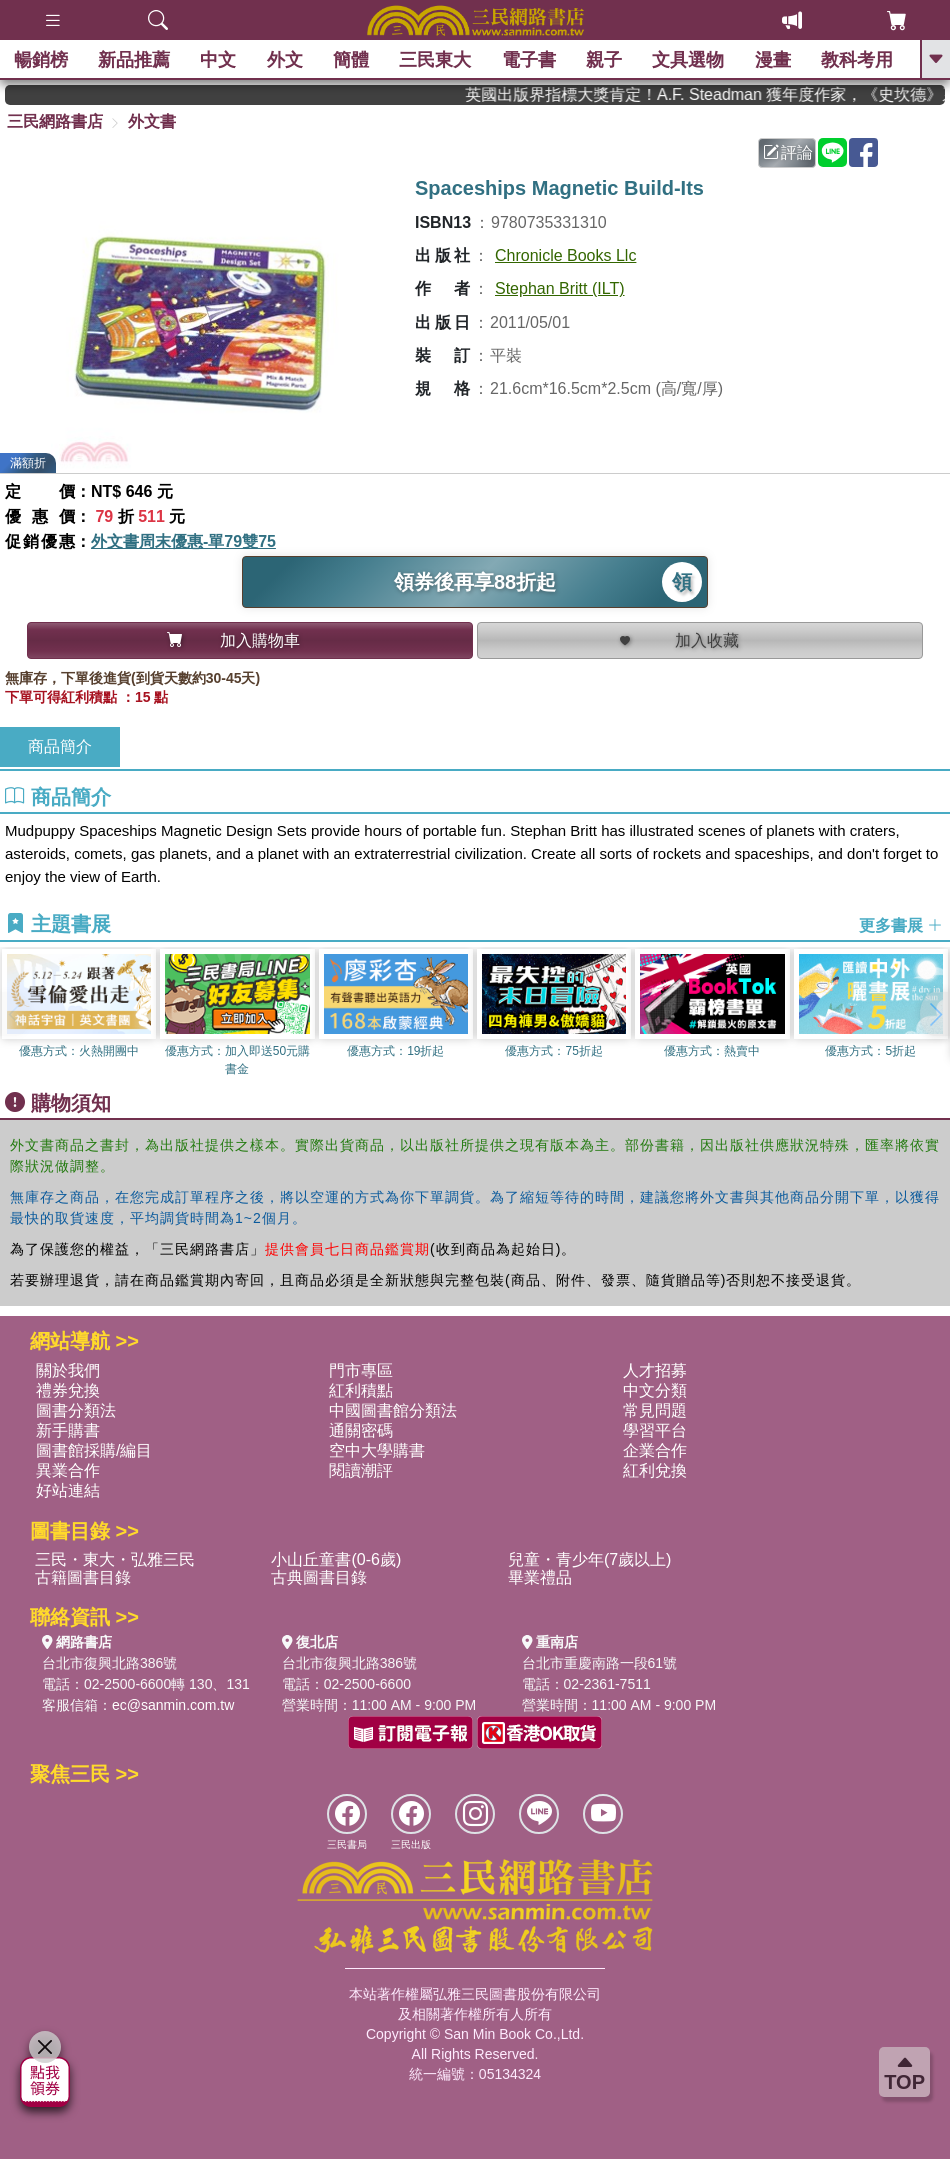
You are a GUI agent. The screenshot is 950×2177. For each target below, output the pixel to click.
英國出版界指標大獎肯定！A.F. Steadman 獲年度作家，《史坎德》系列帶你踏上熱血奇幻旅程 (722, 94)
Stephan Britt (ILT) (560, 288)
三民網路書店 (55, 121)
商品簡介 (60, 746)
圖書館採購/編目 (94, 1450)
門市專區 (361, 1370)
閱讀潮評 (361, 1470)
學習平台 (655, 1430)
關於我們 (68, 1370)
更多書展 (901, 925)
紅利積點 (361, 1390)
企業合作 (655, 1450)
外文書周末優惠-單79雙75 (183, 541)
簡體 (352, 60)
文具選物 (690, 60)
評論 (788, 152)
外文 (286, 60)
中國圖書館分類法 (393, 1410)
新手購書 (68, 1430)
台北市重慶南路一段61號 (600, 1663)
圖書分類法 (76, 1410)
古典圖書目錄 (319, 1577)
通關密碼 (361, 1430)
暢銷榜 (42, 60)
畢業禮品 (540, 1577)
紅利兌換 (655, 1470)
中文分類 (655, 1390)
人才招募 (655, 1370)
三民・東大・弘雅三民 (115, 1559)
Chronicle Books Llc (565, 255)
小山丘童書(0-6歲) (336, 1559)
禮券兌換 (68, 1390)
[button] (935, 1014)
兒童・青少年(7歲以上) (590, 1559)
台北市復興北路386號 (109, 1663)
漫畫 (774, 60)
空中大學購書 (377, 1450)
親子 (606, 60)
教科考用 (859, 60)
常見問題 (655, 1410)
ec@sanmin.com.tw (173, 1705)
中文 (220, 60)
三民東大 (437, 60)
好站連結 (68, 1490)
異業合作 (68, 1470)
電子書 (530, 60)
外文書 (152, 121)
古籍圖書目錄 (83, 1577)
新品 (135, 60)
